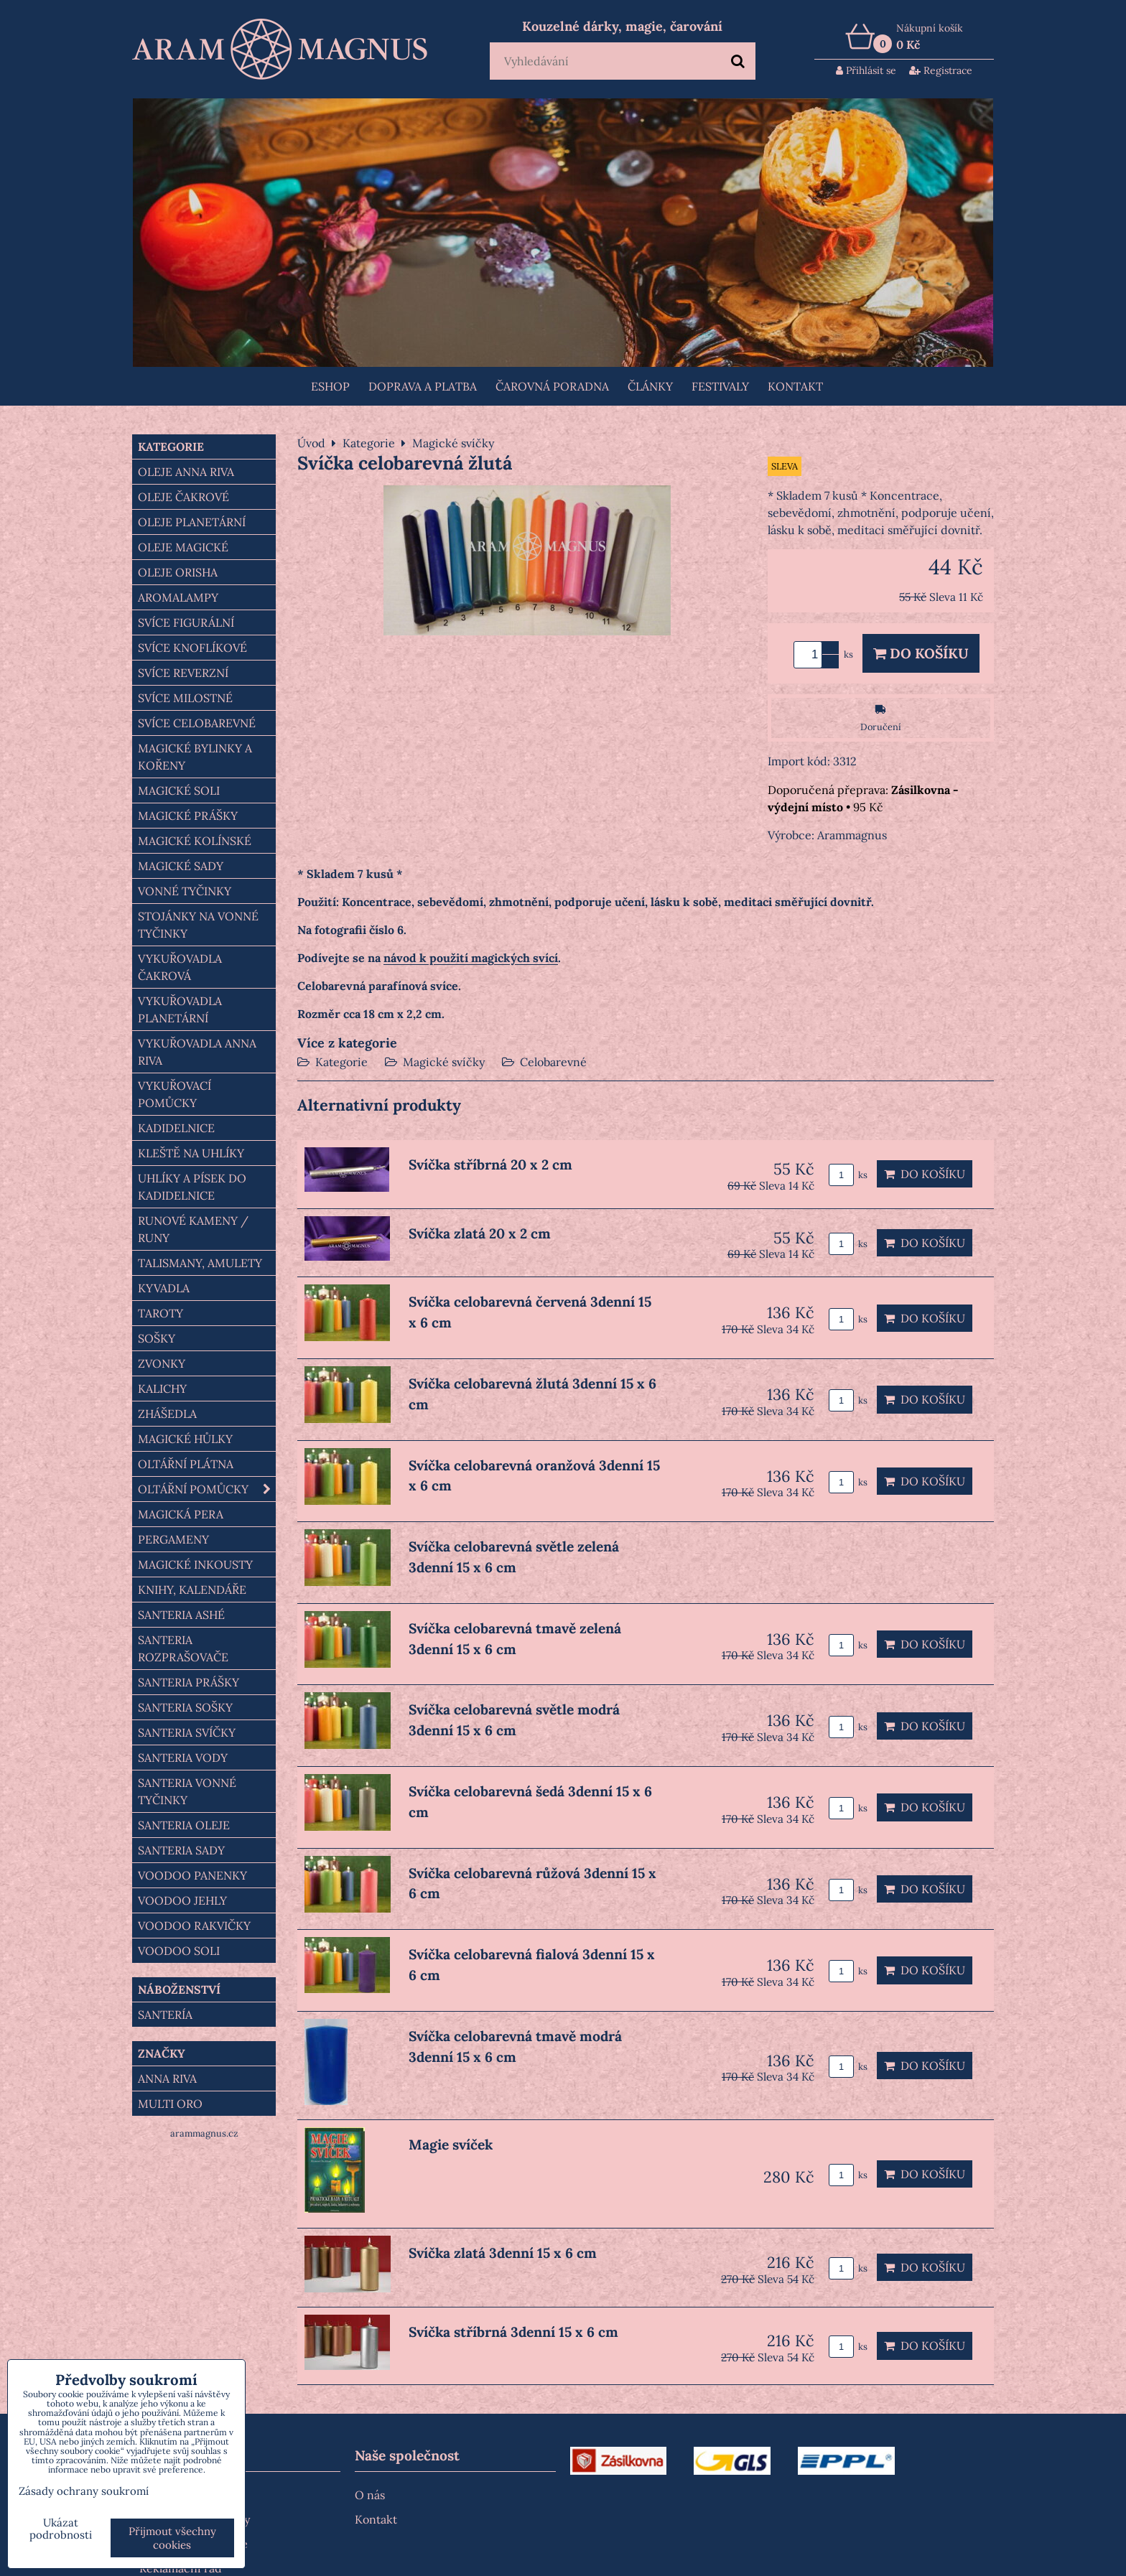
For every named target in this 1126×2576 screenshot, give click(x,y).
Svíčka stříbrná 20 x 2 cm (490, 1164)
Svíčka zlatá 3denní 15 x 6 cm (503, 2253)
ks (848, 1175)
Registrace (940, 70)
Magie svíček (451, 2144)
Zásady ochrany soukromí (84, 2491)
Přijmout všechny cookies (172, 2538)
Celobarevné (553, 1062)
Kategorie (341, 1062)
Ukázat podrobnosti (60, 2529)
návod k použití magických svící (470, 958)
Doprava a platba (422, 386)
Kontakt (795, 386)
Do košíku (921, 653)
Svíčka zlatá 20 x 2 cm (480, 1233)
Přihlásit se (866, 70)
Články (650, 386)
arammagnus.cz (204, 2133)
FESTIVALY (720, 386)
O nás (370, 2495)
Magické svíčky (444, 1062)
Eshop (330, 386)
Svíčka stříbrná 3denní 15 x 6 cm (513, 2332)
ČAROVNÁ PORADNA (552, 386)
